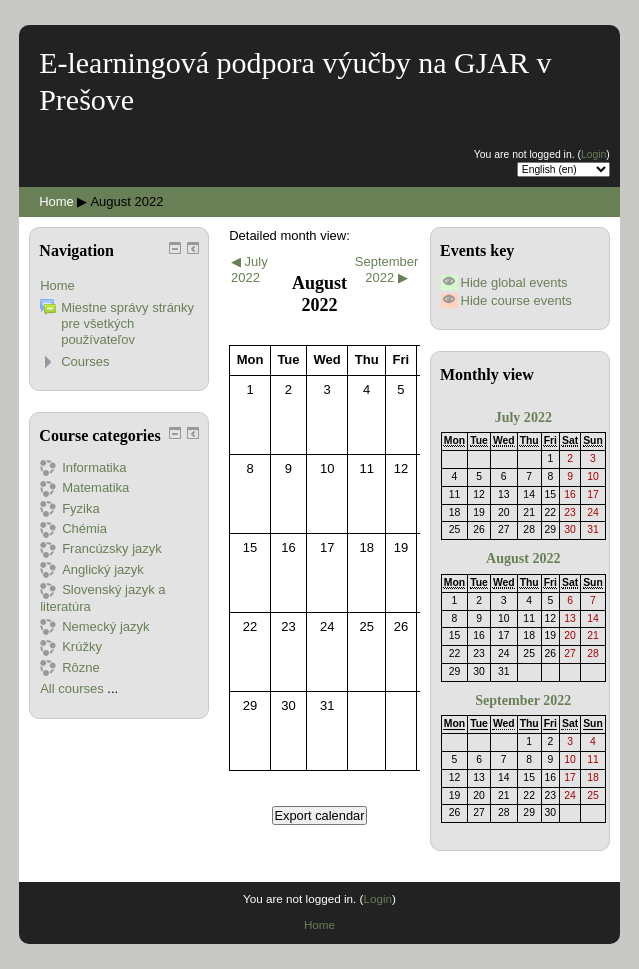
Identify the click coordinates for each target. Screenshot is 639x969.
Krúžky (71, 646)
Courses (85, 361)
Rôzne (70, 667)
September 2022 (523, 700)
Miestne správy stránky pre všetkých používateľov (127, 323)
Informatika (83, 467)
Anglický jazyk (92, 569)
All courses (72, 688)
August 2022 (126, 201)
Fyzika (70, 508)
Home (56, 201)
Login (593, 154)
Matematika (84, 487)
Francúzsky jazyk (101, 548)
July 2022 (523, 417)
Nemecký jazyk (94, 626)
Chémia (73, 528)
